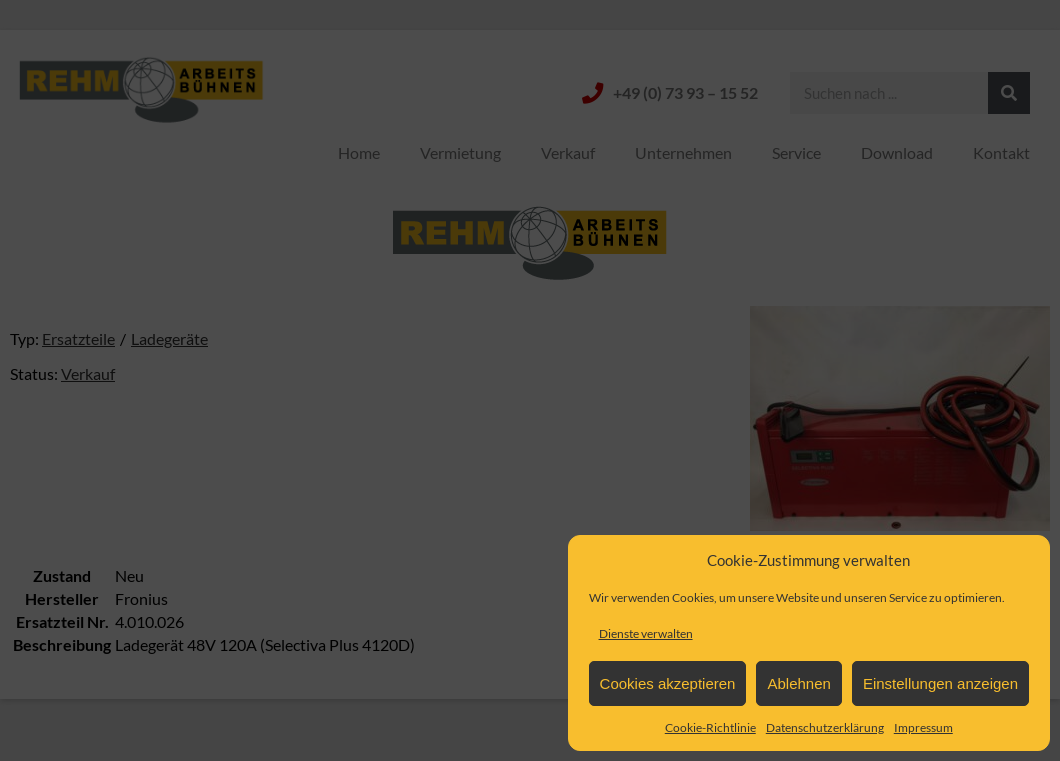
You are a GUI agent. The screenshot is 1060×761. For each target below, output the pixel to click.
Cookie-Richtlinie (710, 727)
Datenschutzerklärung (825, 727)
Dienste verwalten (646, 633)
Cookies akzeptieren (668, 683)
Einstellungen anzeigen (940, 683)
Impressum (923, 727)
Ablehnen (798, 683)
